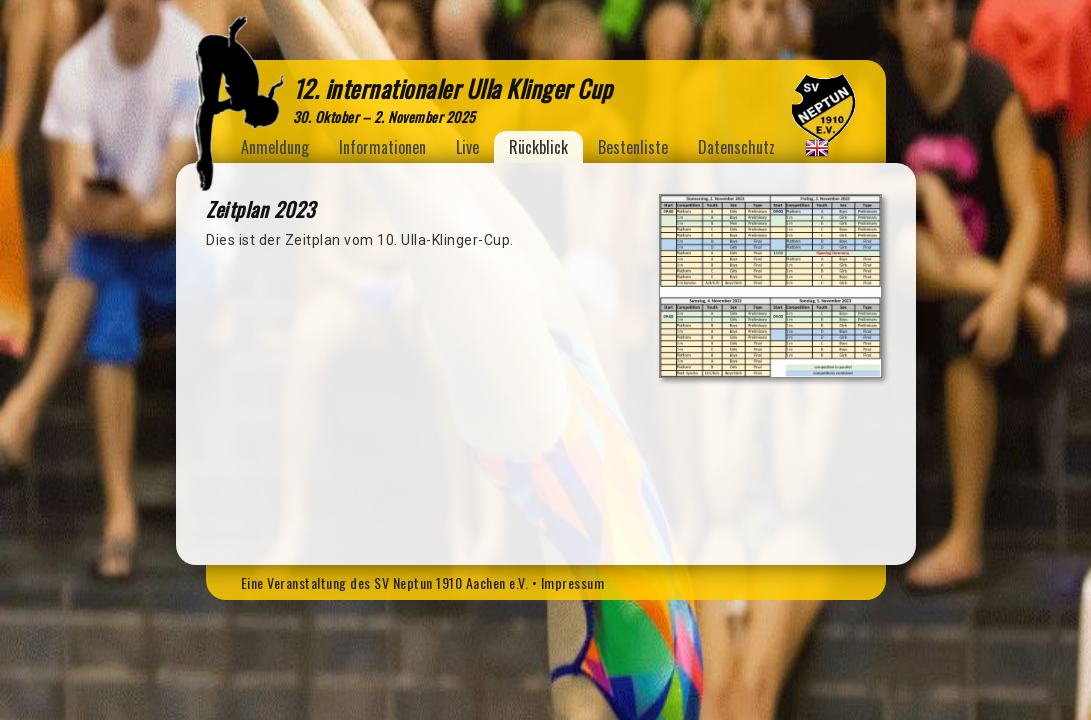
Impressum (573, 582)
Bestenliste (633, 147)
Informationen (382, 147)
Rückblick (538, 147)
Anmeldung (275, 147)
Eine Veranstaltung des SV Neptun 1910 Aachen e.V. (385, 582)
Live (467, 147)
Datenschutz (736, 147)
